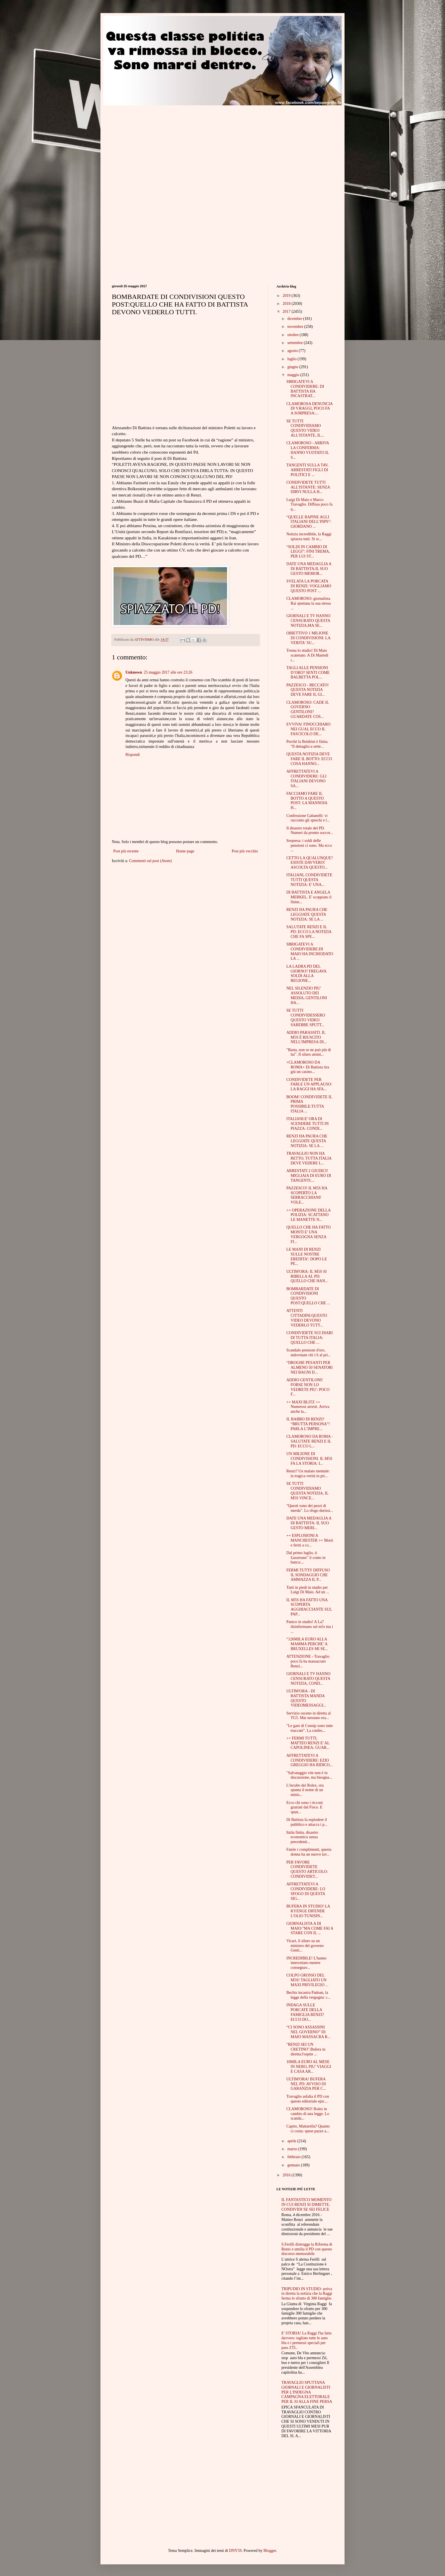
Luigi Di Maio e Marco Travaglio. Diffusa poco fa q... (309, 505)
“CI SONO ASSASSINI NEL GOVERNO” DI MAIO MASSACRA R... (308, 2032)
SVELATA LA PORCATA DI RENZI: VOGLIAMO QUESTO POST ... (308, 586)
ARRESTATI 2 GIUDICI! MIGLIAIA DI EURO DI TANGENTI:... (308, 1176)
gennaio (294, 2165)
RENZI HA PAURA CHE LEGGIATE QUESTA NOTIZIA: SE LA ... (307, 914)
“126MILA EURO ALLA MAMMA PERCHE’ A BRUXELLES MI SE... (307, 1644)
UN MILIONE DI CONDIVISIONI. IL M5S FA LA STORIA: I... (309, 1459)
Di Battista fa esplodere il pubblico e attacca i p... (306, 1822)
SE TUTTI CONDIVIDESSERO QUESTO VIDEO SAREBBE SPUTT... (305, 1017)
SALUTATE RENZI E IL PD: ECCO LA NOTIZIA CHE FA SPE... (308, 932)
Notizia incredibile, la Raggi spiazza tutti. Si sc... (308, 536)
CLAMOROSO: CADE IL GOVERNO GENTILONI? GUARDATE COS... (307, 709)
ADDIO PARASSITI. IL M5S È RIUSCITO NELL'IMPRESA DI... (306, 1037)
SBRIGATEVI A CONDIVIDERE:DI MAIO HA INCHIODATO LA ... (309, 951)
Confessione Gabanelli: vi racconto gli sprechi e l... (308, 818)
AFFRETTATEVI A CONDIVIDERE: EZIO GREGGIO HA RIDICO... (309, 1760)
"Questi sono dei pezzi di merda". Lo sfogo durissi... (309, 1508)
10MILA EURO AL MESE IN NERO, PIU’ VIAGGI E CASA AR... (308, 2067)
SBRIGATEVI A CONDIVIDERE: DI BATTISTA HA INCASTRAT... (305, 389)
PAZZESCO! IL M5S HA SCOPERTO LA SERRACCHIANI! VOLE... (306, 1195)
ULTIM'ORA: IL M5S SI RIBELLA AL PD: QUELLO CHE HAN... (307, 1276)
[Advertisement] (159, 145)
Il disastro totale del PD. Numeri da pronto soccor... (309, 830)
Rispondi (132, 755)
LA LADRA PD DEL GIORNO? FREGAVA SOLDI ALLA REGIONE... (306, 973)
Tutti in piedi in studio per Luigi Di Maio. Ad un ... (307, 1589)
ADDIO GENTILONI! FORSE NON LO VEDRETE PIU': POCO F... (307, 1387)
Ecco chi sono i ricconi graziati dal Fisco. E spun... (304, 1807)
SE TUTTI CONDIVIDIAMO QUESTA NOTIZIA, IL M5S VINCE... (307, 1490)
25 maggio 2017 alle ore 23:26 (168, 672)
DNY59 (235, 2550)
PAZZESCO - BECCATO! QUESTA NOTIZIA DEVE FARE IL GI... (307, 690)
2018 (287, 303)
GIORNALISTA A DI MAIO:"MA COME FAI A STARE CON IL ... (309, 1928)
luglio (292, 359)
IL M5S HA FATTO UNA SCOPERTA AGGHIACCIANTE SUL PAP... (309, 1607)
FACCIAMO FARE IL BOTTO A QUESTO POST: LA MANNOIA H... (306, 800)
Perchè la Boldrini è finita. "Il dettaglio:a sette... (307, 744)
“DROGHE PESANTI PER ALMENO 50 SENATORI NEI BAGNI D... (309, 1367)
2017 (287, 311)
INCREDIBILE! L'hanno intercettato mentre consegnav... (306, 1963)
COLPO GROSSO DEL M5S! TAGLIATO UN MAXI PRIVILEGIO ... (307, 1980)
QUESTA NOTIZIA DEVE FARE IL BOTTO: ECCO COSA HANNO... (309, 759)
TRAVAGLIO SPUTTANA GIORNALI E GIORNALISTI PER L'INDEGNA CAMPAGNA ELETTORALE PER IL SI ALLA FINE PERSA (307, 2392)
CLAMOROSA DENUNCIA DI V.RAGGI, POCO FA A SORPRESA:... (309, 409)
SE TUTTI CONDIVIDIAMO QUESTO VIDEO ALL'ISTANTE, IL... (305, 428)
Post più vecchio (245, 851)
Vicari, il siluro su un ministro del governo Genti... (305, 1946)
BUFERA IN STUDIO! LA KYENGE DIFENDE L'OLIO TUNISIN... (308, 1911)
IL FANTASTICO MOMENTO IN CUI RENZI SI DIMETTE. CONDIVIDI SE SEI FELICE (307, 2205)
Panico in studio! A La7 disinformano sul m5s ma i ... (309, 1627)
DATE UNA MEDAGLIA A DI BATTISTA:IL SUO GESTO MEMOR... (308, 569)
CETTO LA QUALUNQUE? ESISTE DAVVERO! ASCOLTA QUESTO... (309, 863)
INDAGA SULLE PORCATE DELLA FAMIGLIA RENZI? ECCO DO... (305, 2012)
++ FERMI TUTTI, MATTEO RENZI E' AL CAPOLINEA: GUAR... (307, 1743)
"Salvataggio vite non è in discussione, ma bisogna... (309, 1775)
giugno (293, 367)
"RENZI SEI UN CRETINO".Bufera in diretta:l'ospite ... (305, 2049)
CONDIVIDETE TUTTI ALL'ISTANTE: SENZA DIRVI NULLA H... (308, 487)
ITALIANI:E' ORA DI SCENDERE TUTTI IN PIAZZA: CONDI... (307, 1124)
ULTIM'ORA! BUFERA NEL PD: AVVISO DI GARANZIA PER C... (306, 2084)
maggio (293, 375)
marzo (292, 2149)
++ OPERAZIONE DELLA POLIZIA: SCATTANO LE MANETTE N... (308, 1215)
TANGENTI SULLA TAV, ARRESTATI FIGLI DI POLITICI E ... (307, 470)
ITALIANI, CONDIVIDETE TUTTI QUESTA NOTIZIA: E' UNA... (309, 880)
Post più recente (125, 851)
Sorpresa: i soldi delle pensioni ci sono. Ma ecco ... (309, 845)
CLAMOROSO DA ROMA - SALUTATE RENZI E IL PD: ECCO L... (309, 1441)
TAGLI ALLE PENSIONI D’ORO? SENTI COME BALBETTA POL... (308, 673)
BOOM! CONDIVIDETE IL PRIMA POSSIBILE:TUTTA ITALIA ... (309, 1104)
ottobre (293, 335)
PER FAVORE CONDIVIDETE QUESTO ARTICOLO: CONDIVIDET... (307, 1869)
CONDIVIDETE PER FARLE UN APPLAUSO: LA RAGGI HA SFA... (309, 1084)
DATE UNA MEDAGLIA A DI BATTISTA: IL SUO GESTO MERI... (308, 1523)
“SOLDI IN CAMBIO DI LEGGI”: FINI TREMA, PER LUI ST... (308, 552)
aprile (292, 2141)
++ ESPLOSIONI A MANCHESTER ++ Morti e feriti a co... (309, 1540)
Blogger (269, 2550)
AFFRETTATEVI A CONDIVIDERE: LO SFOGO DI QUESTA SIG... (305, 1891)
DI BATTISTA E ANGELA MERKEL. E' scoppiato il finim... (308, 897)
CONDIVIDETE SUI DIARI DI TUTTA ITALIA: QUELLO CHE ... (309, 1338)
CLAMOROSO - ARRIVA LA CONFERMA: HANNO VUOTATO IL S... (307, 450)
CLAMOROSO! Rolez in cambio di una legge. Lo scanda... (307, 2114)
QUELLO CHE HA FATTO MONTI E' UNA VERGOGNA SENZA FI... (308, 1234)
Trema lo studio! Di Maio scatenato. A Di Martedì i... (307, 655)
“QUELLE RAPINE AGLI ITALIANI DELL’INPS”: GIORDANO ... (308, 522)
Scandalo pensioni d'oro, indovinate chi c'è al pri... (308, 1352)
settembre (295, 343)
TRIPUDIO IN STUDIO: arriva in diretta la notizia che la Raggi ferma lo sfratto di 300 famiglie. (307, 2294)
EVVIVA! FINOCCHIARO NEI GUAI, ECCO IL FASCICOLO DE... (308, 729)
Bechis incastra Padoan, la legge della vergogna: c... (308, 1994)
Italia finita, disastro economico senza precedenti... (302, 1837)
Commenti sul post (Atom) (150, 861)
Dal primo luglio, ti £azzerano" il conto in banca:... (306, 1558)
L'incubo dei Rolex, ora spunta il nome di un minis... (305, 1790)
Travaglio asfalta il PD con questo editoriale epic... (307, 2098)
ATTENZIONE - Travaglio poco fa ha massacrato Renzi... (307, 1661)
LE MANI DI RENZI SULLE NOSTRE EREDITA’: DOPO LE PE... (306, 1256)
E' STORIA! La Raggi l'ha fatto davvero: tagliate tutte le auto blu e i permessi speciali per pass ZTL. (307, 2340)
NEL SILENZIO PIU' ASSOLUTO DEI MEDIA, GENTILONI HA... (306, 995)
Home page (185, 851)
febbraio (294, 2157)
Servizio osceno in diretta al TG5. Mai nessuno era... (308, 1715)
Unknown (133, 672)
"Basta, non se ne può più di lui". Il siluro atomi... (308, 1052)
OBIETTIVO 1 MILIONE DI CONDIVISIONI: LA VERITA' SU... (308, 638)
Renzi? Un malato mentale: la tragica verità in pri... (308, 1473)
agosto (293, 351)
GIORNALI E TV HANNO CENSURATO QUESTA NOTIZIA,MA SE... (308, 621)
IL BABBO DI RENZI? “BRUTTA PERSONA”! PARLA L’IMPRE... (308, 1424)
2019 (287, 296)
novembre (295, 326)
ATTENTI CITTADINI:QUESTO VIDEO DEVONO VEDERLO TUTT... (306, 1318)
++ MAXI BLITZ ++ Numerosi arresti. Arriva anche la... (307, 1407)
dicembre (295, 319)
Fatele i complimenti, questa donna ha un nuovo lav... (308, 1851)
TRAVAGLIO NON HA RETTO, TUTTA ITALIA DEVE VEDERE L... (308, 1158)
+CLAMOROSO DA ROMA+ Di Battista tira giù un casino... (307, 1067)
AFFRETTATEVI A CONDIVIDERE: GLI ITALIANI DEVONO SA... (306, 778)
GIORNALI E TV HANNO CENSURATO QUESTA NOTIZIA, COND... (308, 1679)
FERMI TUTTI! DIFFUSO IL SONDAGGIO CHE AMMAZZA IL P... (308, 1575)
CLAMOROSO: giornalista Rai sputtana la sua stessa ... (308, 603)
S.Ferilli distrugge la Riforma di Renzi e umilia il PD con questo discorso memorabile (307, 2249)
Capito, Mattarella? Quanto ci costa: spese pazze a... (308, 2128)
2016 (287, 2175)
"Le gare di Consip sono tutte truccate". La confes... (309, 1728)
